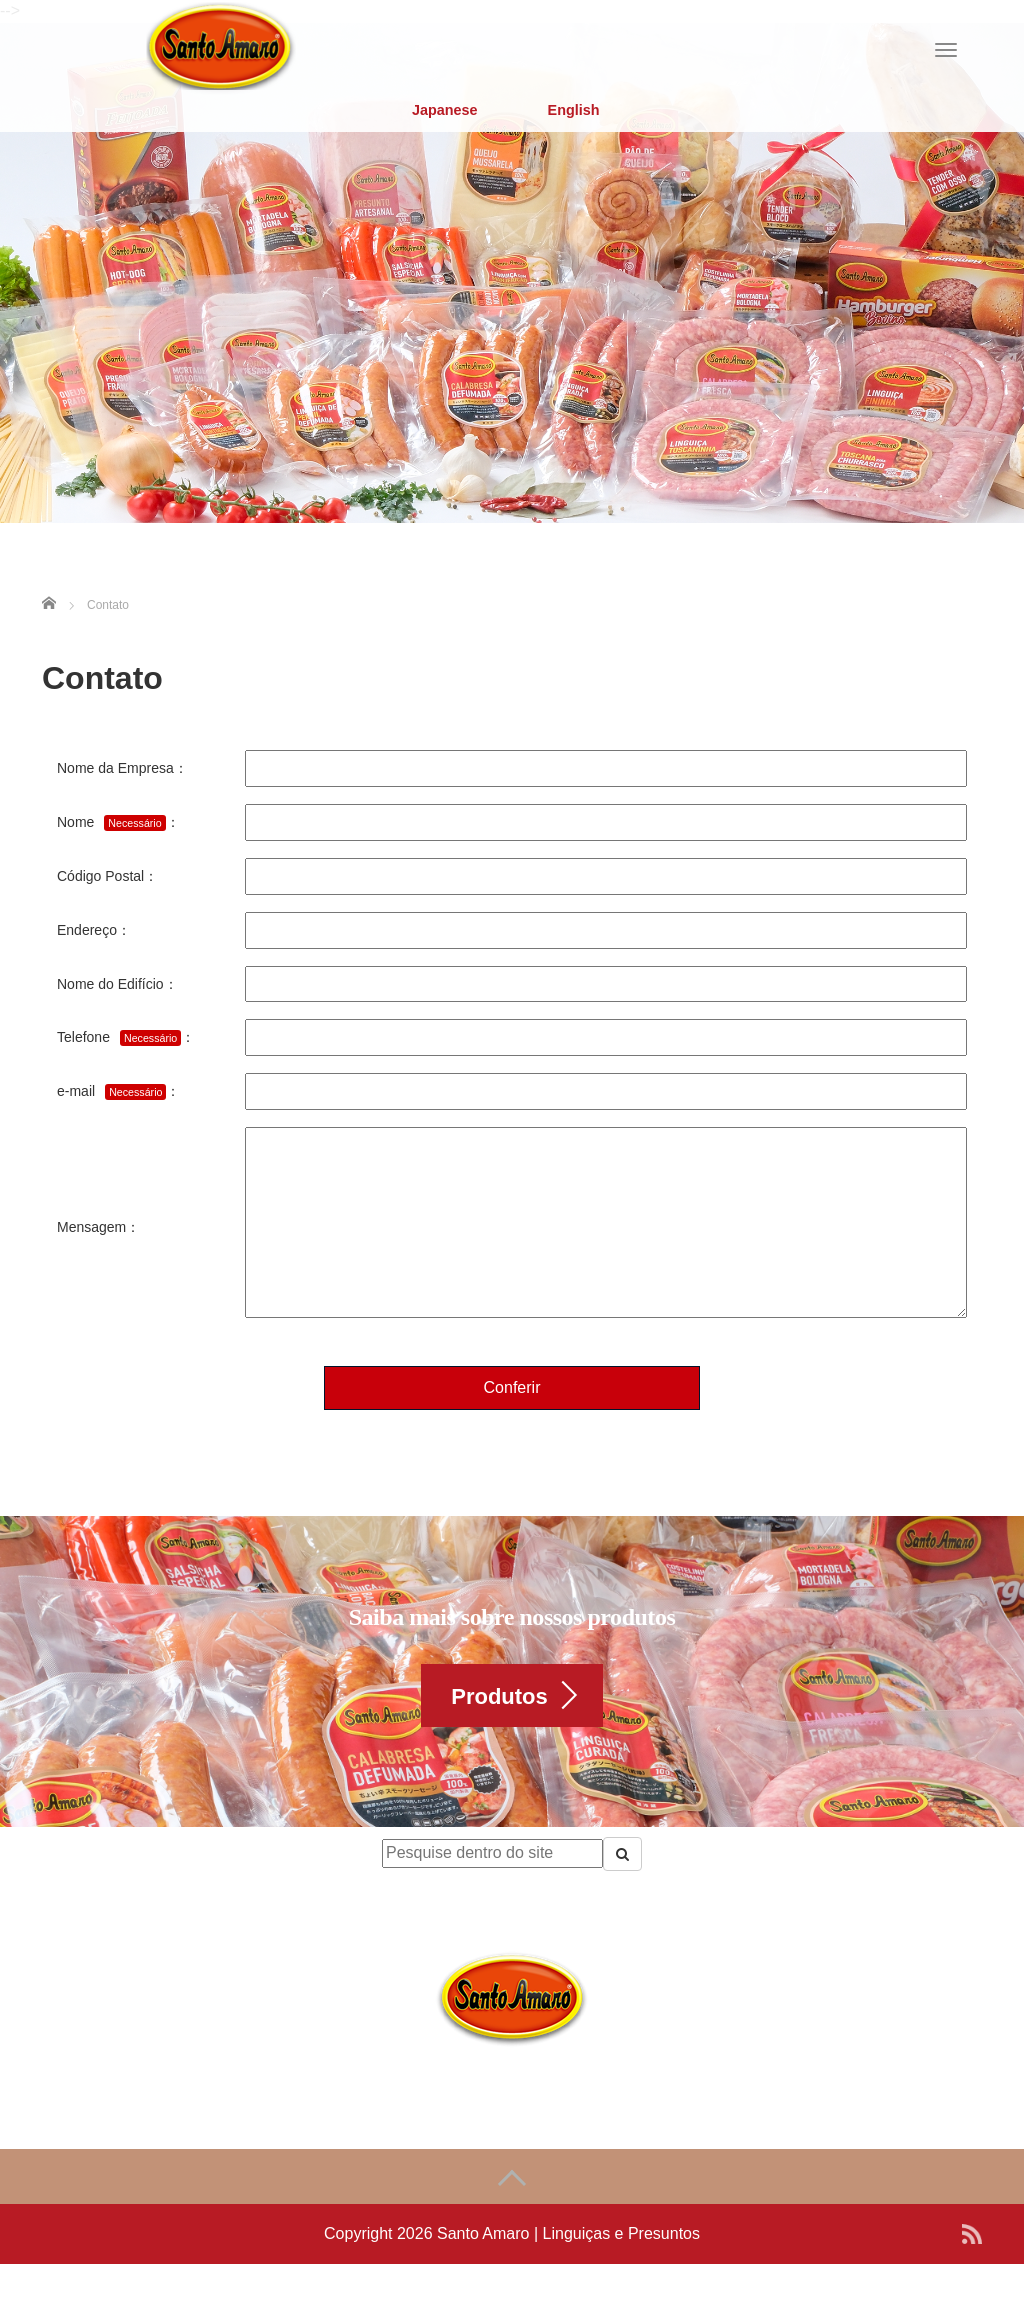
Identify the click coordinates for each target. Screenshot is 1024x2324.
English (574, 110)
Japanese (445, 110)
